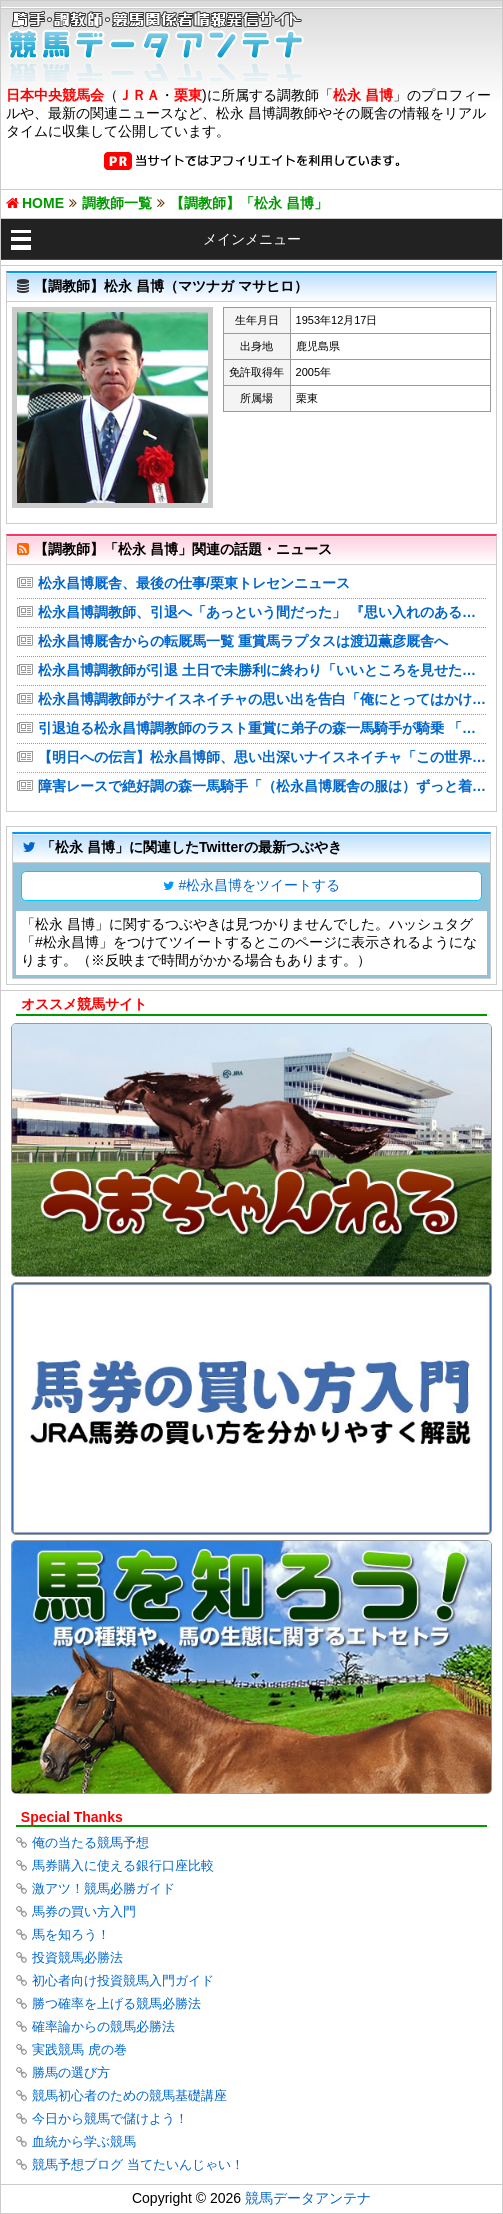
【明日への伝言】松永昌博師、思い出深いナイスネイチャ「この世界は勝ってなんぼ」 (262, 757)
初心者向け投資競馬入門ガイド (123, 1980)
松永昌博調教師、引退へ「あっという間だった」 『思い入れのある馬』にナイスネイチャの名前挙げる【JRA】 (262, 612)
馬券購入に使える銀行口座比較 (123, 1865)
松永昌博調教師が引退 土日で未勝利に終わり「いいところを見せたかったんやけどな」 (262, 670)
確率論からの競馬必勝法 (103, 2026)
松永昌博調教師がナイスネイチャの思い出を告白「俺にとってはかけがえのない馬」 (262, 699)
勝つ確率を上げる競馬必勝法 (116, 2003)
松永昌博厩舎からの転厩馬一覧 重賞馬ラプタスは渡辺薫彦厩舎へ (243, 641)
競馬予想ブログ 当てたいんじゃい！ (138, 2164)
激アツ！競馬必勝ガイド (103, 1888)
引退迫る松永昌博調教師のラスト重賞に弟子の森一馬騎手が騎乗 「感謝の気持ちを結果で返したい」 (262, 728)
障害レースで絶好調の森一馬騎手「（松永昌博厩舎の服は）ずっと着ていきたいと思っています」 (262, 786)
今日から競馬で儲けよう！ (110, 2118)
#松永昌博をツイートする (260, 885)
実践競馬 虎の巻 (79, 2049)
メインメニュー (252, 239)
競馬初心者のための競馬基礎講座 (129, 2095)
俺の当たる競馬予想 (90, 1842)
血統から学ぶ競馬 (84, 2141)
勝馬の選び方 (71, 2072)
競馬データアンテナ (308, 2198)
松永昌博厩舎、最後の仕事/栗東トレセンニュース (194, 583)
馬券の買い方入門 (84, 1911)
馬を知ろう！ (71, 1934)
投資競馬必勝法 (77, 1957)
